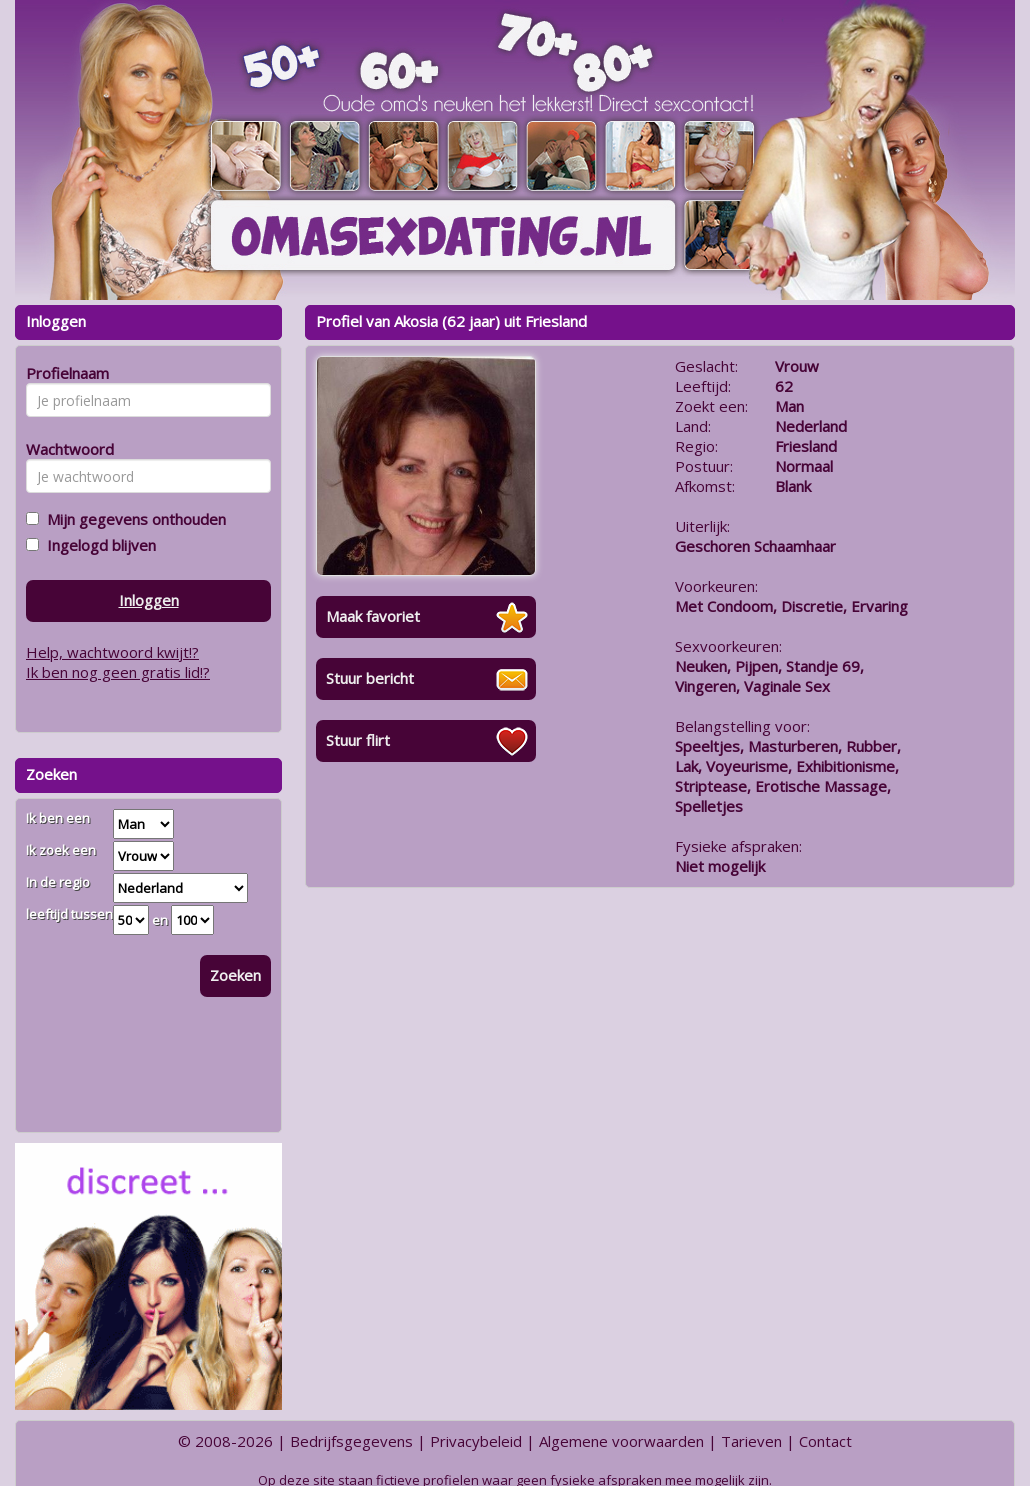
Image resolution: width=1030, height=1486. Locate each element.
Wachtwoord (64, 449)
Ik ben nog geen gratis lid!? (118, 672)
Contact (825, 1441)
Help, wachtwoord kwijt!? (112, 652)
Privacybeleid (476, 1441)
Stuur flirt (358, 740)
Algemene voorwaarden (621, 1441)
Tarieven (751, 1441)
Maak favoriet (373, 616)
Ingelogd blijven (97, 545)
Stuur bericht (370, 678)
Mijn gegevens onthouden (132, 519)
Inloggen (149, 600)
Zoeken (235, 975)
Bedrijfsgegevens (351, 1441)
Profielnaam (64, 373)
